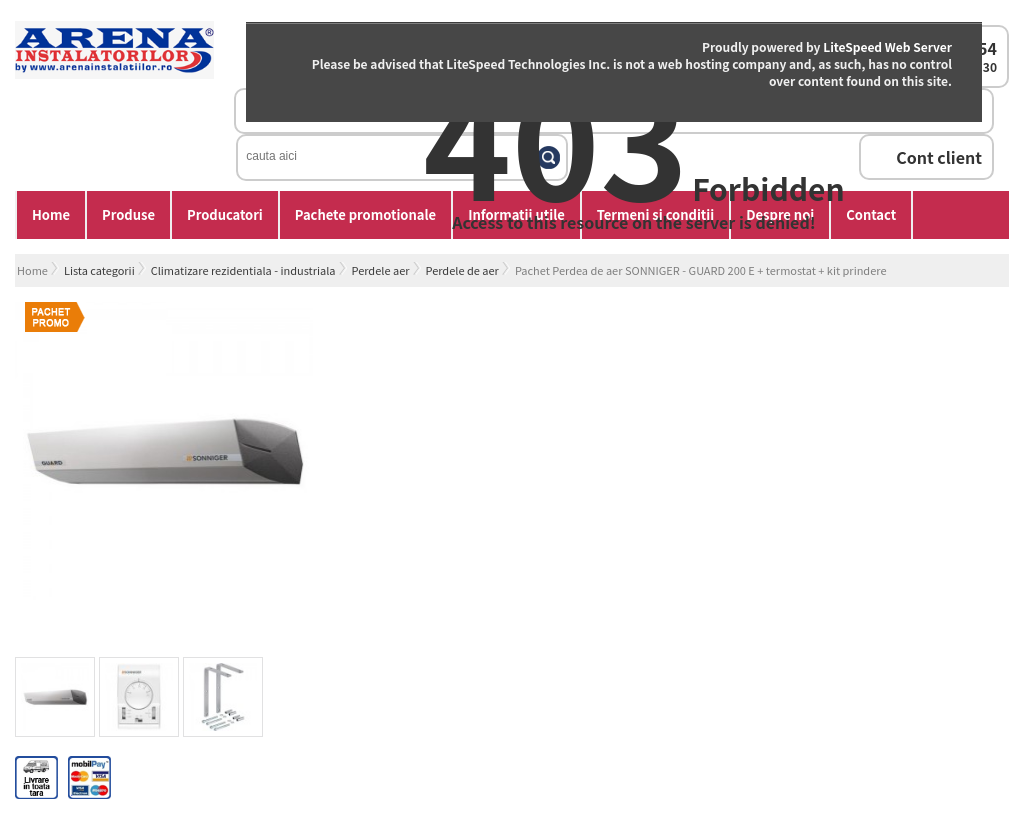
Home (51, 214)
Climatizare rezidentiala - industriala (243, 270)
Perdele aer (381, 270)
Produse (128, 214)
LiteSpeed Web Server (887, 46)
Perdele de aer (462, 270)
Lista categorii (99, 270)
